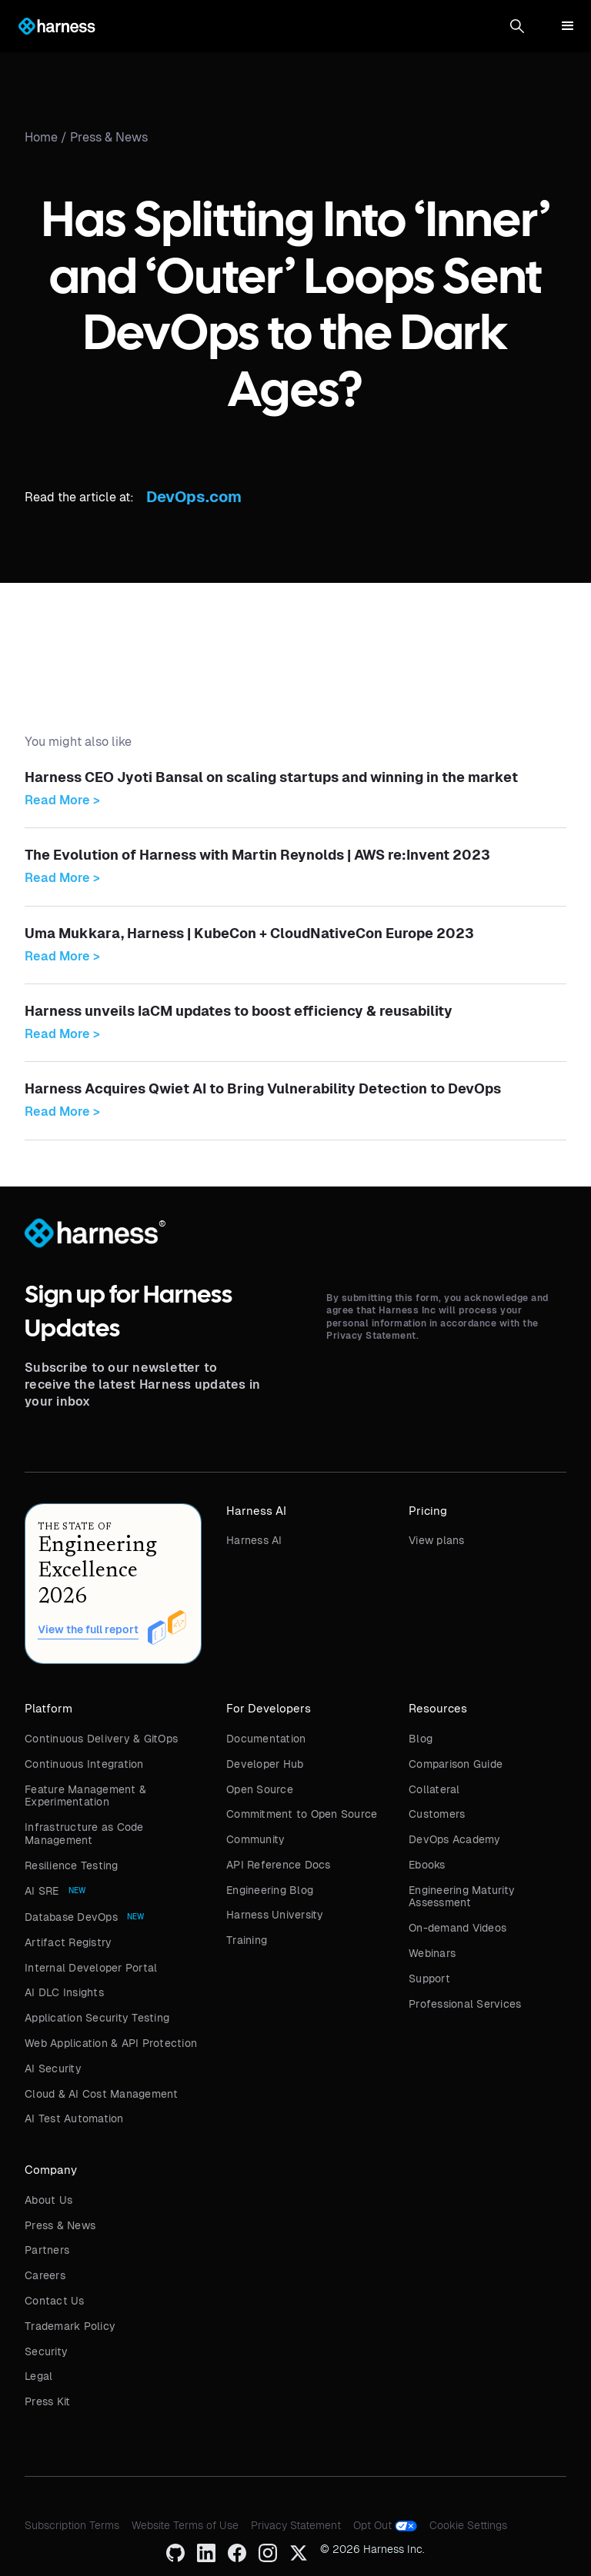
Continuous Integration (84, 1764)
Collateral (434, 1789)
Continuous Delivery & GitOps (101, 1738)
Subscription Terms (72, 2525)
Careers (45, 2275)
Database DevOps (71, 1917)
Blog (420, 1738)
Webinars (432, 1953)
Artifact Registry (68, 1942)
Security (46, 2351)
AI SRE (42, 1891)
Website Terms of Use (185, 2525)
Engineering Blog (269, 1890)
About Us (48, 2200)
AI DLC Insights (64, 1992)
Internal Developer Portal (91, 1968)
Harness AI (254, 1540)
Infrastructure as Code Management (84, 1833)
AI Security (53, 2068)
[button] (517, 26)
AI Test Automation (74, 2118)
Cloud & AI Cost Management (102, 2094)
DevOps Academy (455, 1839)
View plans (437, 1540)
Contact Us (55, 2301)
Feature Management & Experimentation (85, 1796)
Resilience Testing (72, 1865)
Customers (437, 1814)
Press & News (109, 137)
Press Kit (47, 2401)
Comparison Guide (456, 1764)
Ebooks (427, 1865)
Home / (47, 137)
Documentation (266, 1738)
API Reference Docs (278, 1865)
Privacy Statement (296, 2525)
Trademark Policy (70, 2326)
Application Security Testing (97, 2018)
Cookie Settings (468, 2525)
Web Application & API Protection (111, 2043)
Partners (47, 2250)
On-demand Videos (457, 1928)
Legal (38, 2376)
